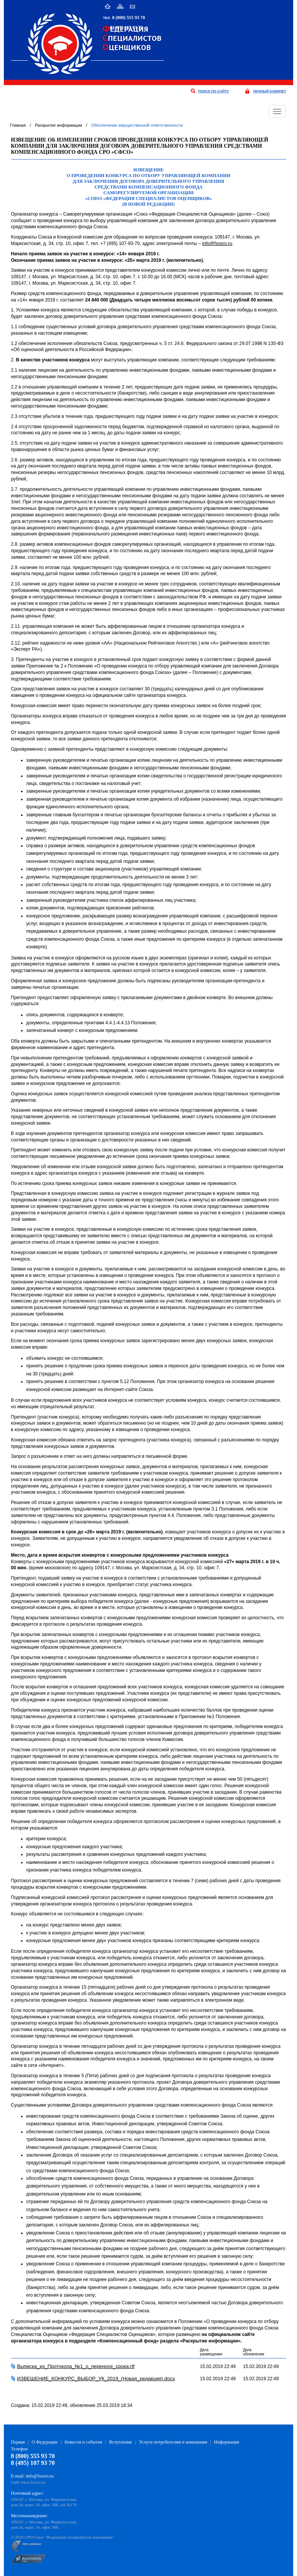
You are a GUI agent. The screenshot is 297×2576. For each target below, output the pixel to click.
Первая (18, 2442)
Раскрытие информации (58, 125)
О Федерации (45, 2442)
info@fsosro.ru (217, 243)
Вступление (120, 2442)
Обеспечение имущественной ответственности (137, 125)
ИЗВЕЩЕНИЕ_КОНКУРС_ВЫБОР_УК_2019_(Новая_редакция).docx (96, 2378)
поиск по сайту (213, 91)
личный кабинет (269, 91)
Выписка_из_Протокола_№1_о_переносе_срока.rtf (76, 2366)
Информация (226, 2442)
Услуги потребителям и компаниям (173, 2442)
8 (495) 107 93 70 (126, 27)
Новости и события (83, 2442)
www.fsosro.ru (33, 2482)
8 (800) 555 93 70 (128, 17)
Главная (18, 125)
